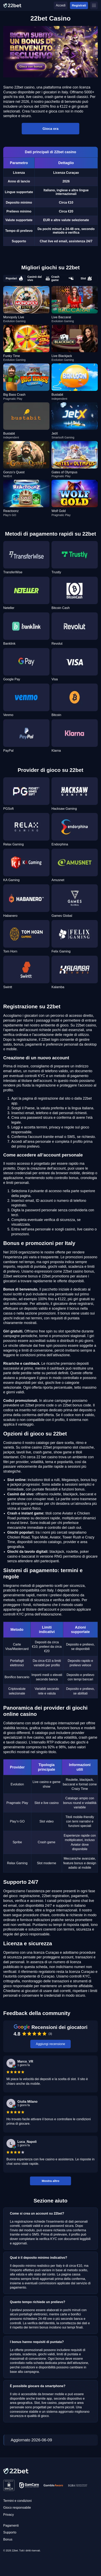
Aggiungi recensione (50, 2044)
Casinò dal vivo (38, 278)
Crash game (62, 278)
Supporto (9, 2532)
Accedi (60, 5)
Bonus (7, 2539)
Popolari (14, 278)
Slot (86, 278)
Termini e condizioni (17, 2500)
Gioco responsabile (17, 2507)
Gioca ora (50, 129)
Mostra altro (50, 2180)
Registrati (79, 5)
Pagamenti (11, 2525)
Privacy (8, 2514)
